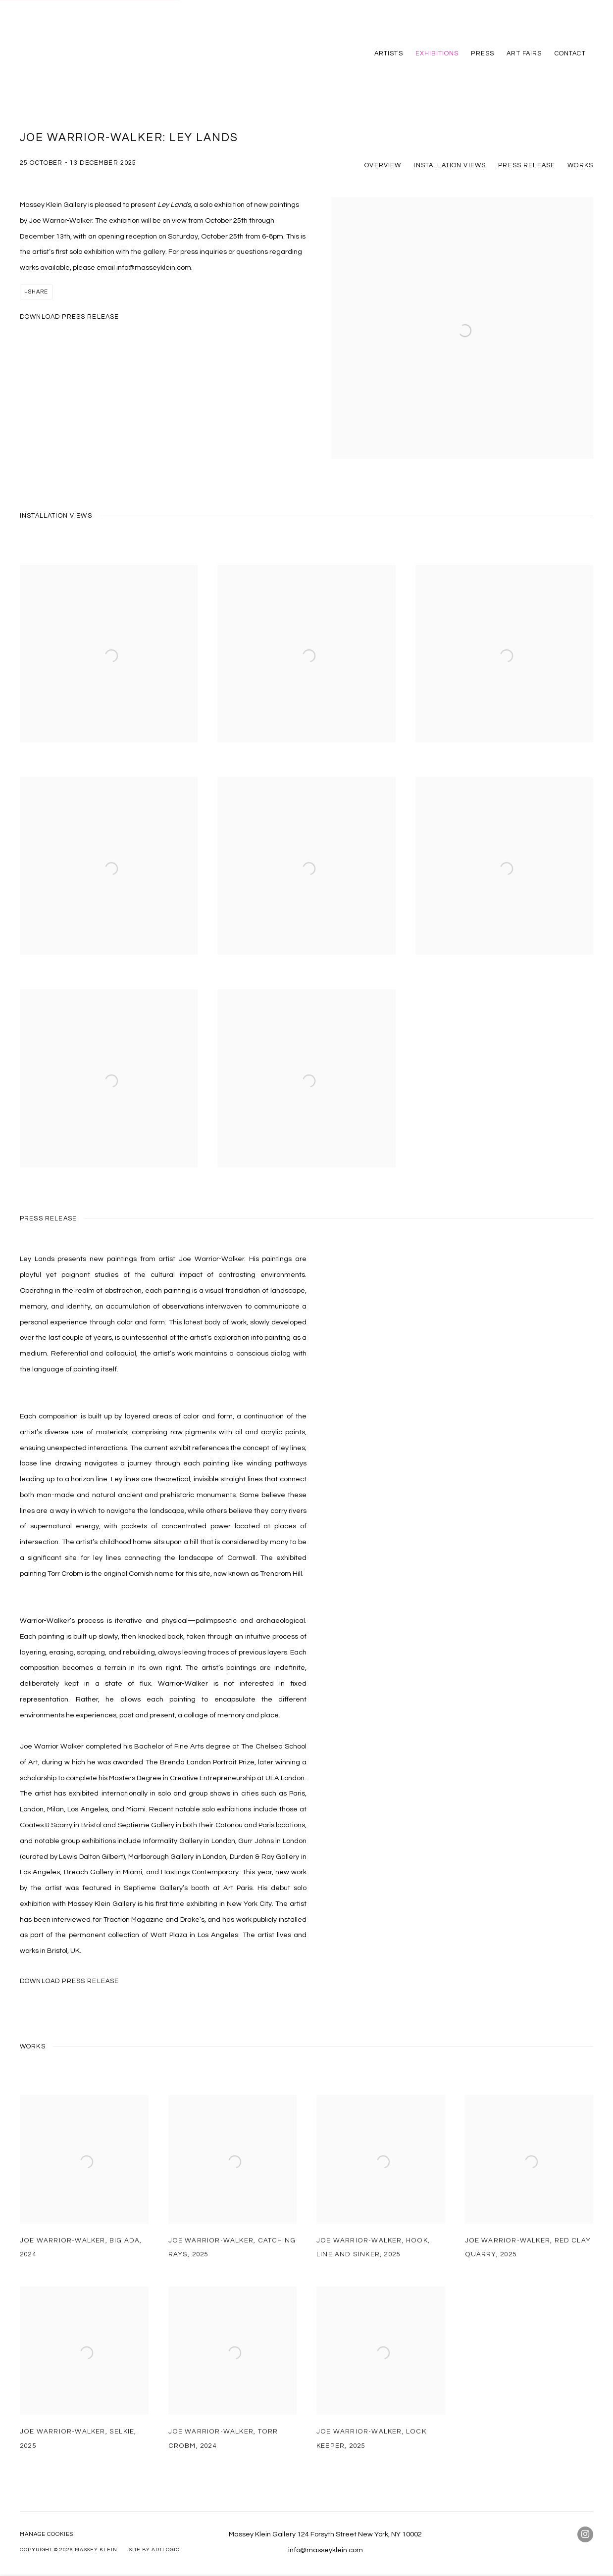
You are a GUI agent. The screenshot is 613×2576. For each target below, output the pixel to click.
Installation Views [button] (449, 165)
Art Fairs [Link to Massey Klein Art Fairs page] (524, 53)
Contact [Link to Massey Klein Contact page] (570, 53)
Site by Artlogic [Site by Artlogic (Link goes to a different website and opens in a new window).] (154, 2549)
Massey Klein (59, 53)
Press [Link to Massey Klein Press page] (482, 53)
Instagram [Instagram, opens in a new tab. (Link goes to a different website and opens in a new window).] (585, 2534)
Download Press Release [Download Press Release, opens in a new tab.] (69, 316)
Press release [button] (526, 165)
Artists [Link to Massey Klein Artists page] (388, 53)
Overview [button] (382, 165)
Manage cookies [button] (46, 2534)
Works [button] (580, 165)
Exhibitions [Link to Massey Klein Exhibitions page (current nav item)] (437, 53)
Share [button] (38, 291)
